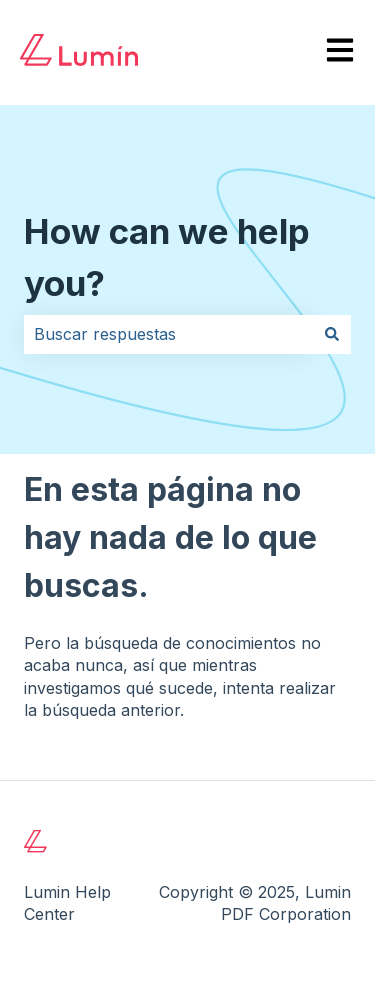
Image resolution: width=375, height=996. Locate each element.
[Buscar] (332, 334)
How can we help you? (167, 257)
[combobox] (168, 334)
